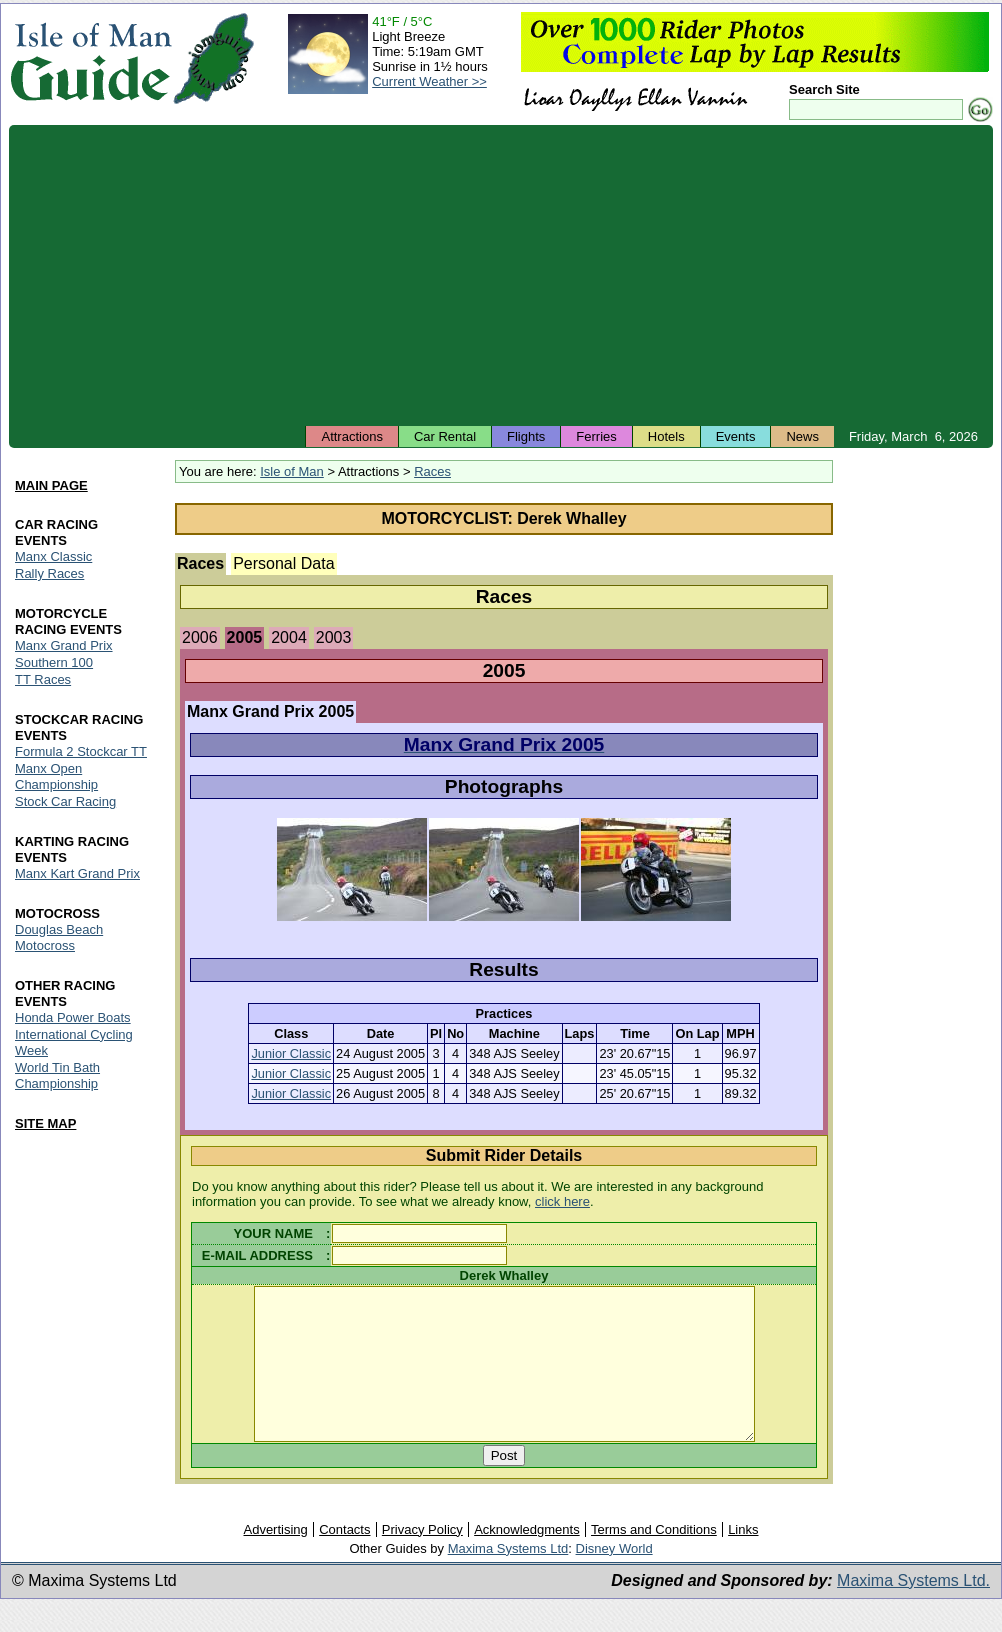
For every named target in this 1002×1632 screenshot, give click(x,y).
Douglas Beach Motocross (59, 937)
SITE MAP (45, 1123)
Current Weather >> (429, 81)
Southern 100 (54, 662)
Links (743, 1559)
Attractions (351, 436)
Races (432, 471)
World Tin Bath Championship (57, 1075)
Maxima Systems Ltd (508, 1578)
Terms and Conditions (654, 1559)
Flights (526, 436)
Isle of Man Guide (90, 58)
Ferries (596, 436)
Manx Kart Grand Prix (77, 873)
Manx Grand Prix (64, 645)
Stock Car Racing (65, 801)
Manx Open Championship (56, 776)
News (802, 436)
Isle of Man (292, 471)
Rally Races (49, 573)
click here (562, 1201)
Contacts (344, 1559)
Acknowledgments (527, 1559)
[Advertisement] (501, 275)
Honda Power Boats (73, 1017)
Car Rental (445, 436)
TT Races (43, 679)
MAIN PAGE (51, 485)
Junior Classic (291, 1053)
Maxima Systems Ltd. (913, 1610)
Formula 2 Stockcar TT (81, 751)
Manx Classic (53, 556)
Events (736, 436)
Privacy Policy (422, 1559)
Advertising (275, 1559)
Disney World (614, 1578)
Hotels (666, 436)
